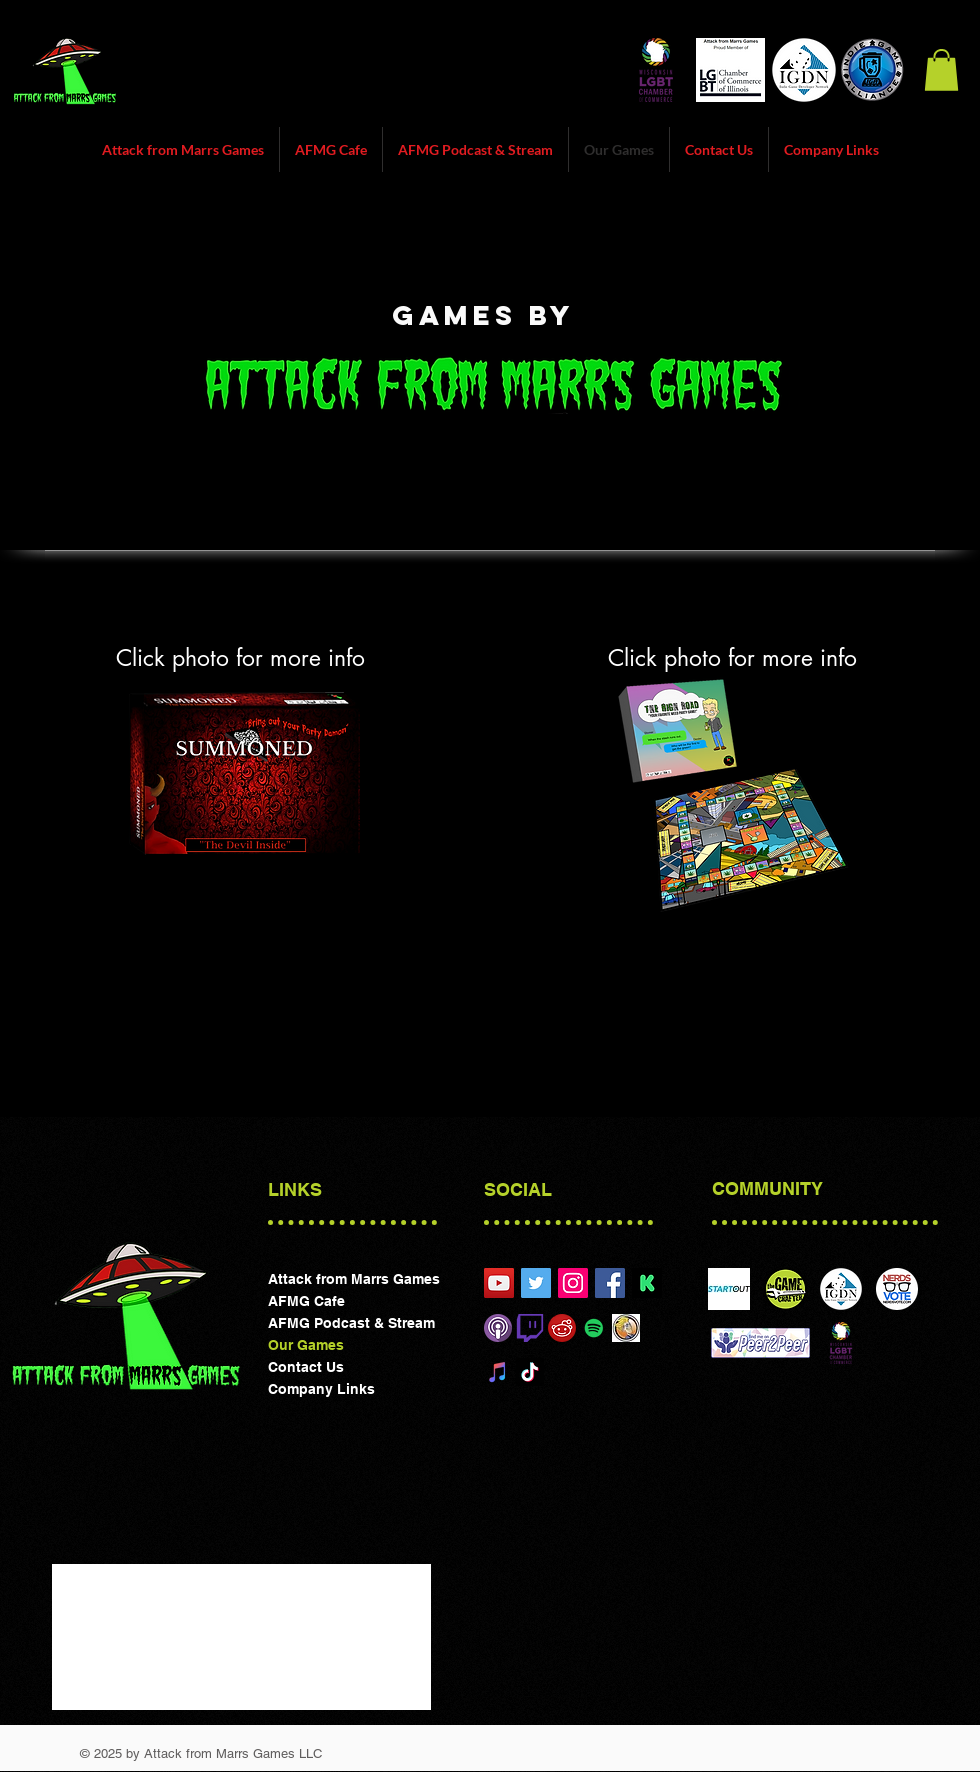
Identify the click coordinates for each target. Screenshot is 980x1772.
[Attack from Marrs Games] (573, 1283)
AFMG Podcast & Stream (351, 1323)
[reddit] (562, 1328)
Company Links (321, 1389)
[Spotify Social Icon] (594, 1328)
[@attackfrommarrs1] (536, 1283)
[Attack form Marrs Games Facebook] (610, 1283)
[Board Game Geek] (626, 1328)
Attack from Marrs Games (354, 1279)
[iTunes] (498, 1372)
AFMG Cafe (306, 1301)
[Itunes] (498, 1328)
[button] (941, 70)
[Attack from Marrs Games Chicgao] (499, 1283)
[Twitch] (530, 1328)
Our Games (306, 1345)
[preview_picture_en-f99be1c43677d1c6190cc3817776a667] (647, 1283)
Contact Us (306, 1367)
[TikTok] (530, 1372)
